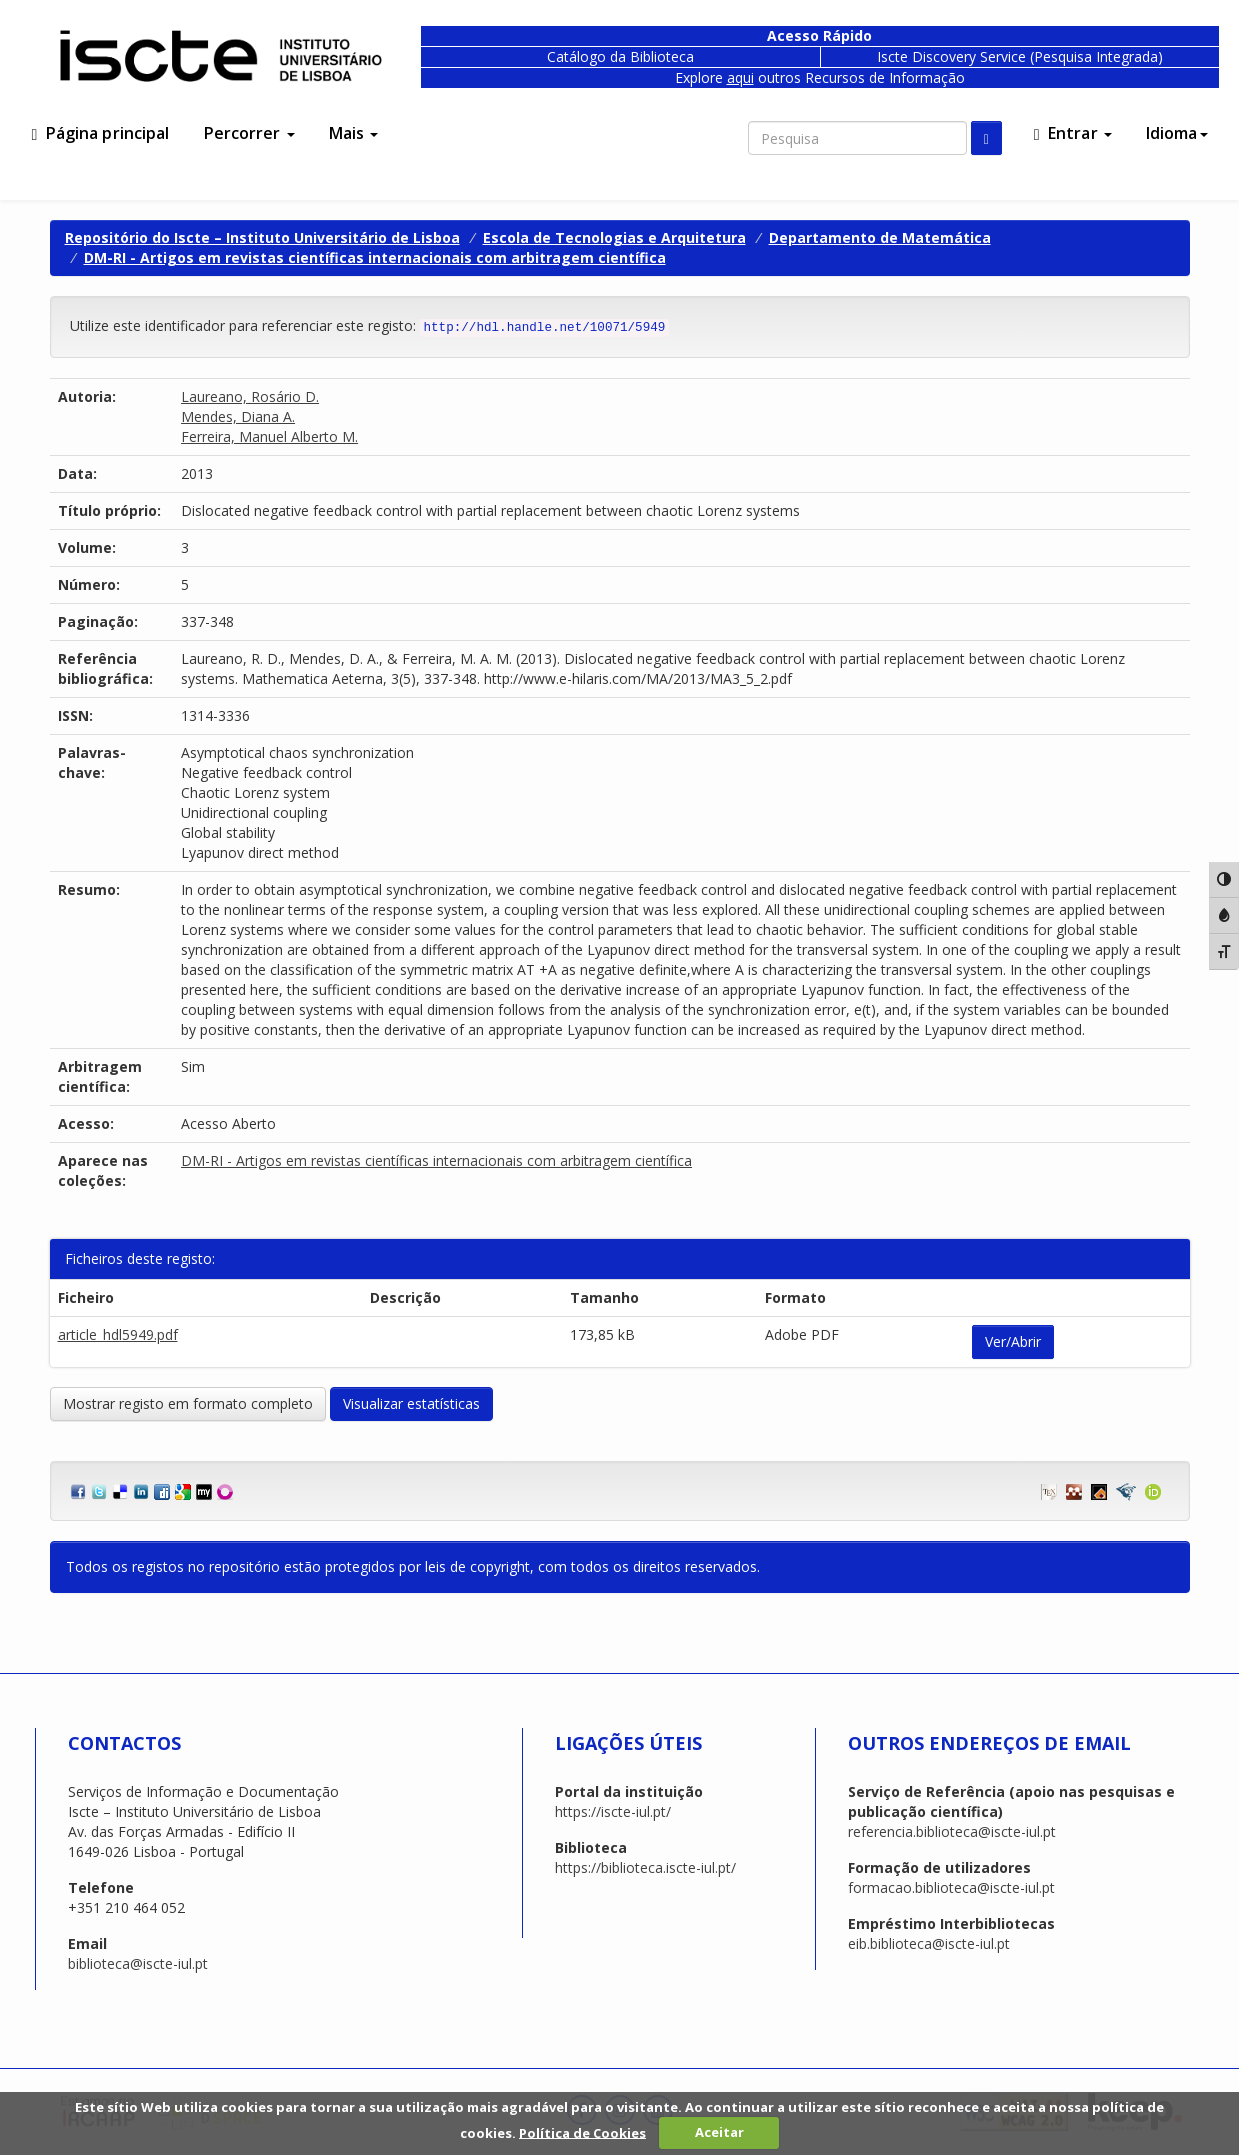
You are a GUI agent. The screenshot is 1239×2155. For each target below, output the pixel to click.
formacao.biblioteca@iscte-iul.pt (951, 1887)
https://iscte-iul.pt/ (613, 1811)
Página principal (101, 133)
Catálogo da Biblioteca (620, 56)
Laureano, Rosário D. (250, 396)
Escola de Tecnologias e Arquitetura (614, 237)
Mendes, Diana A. (238, 416)
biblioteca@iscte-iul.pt (138, 1963)
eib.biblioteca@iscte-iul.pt (929, 1943)
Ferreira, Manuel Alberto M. (269, 436)
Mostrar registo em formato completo (188, 1403)
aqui (740, 77)
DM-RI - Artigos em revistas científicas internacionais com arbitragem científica (375, 257)
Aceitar (719, 2132)
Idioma (1177, 133)
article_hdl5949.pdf (118, 1334)
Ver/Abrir (1013, 1341)
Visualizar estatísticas (411, 1403)
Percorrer (249, 133)
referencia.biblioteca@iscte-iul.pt (952, 1831)
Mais (354, 133)
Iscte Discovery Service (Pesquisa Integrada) (1020, 56)
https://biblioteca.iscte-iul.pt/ (645, 1867)
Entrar (1073, 133)
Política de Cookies (582, 2132)
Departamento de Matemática (880, 237)
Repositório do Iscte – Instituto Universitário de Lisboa (262, 237)
